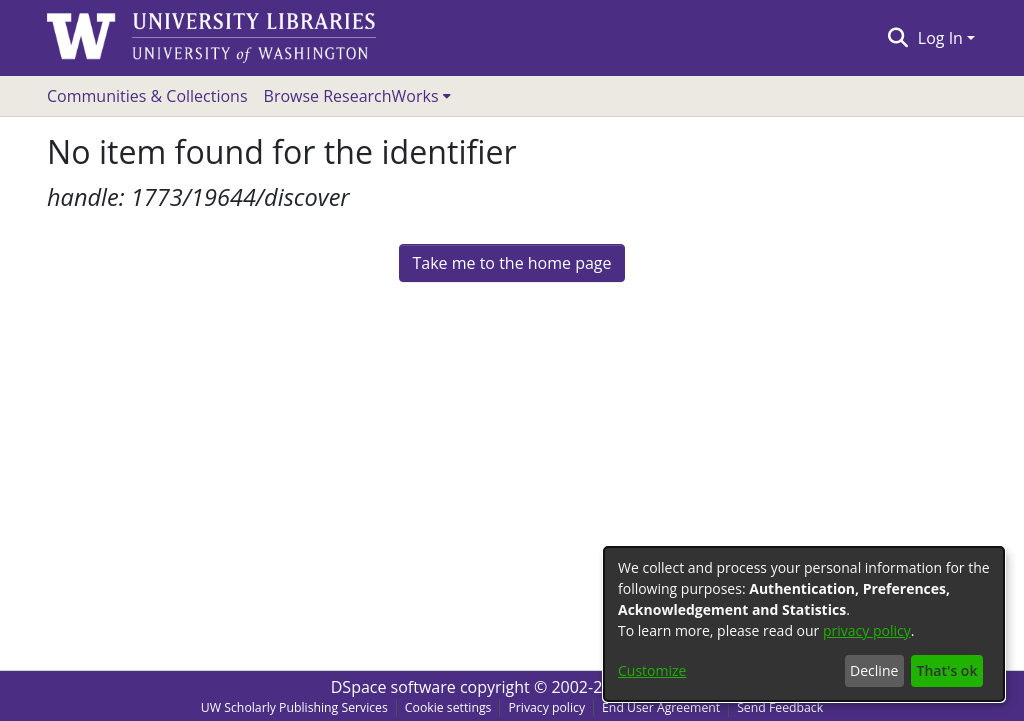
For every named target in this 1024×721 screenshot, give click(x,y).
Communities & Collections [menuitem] (147, 96)
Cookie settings (448, 707)
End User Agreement (661, 707)
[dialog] (804, 624)
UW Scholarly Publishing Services (294, 707)
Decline (874, 670)
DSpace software (393, 687)
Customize (652, 670)
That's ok (947, 670)
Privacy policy (546, 707)
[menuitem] (357, 96)
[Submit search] (897, 38)
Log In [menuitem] (940, 38)
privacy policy (867, 630)
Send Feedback (780, 707)
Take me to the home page (511, 263)
